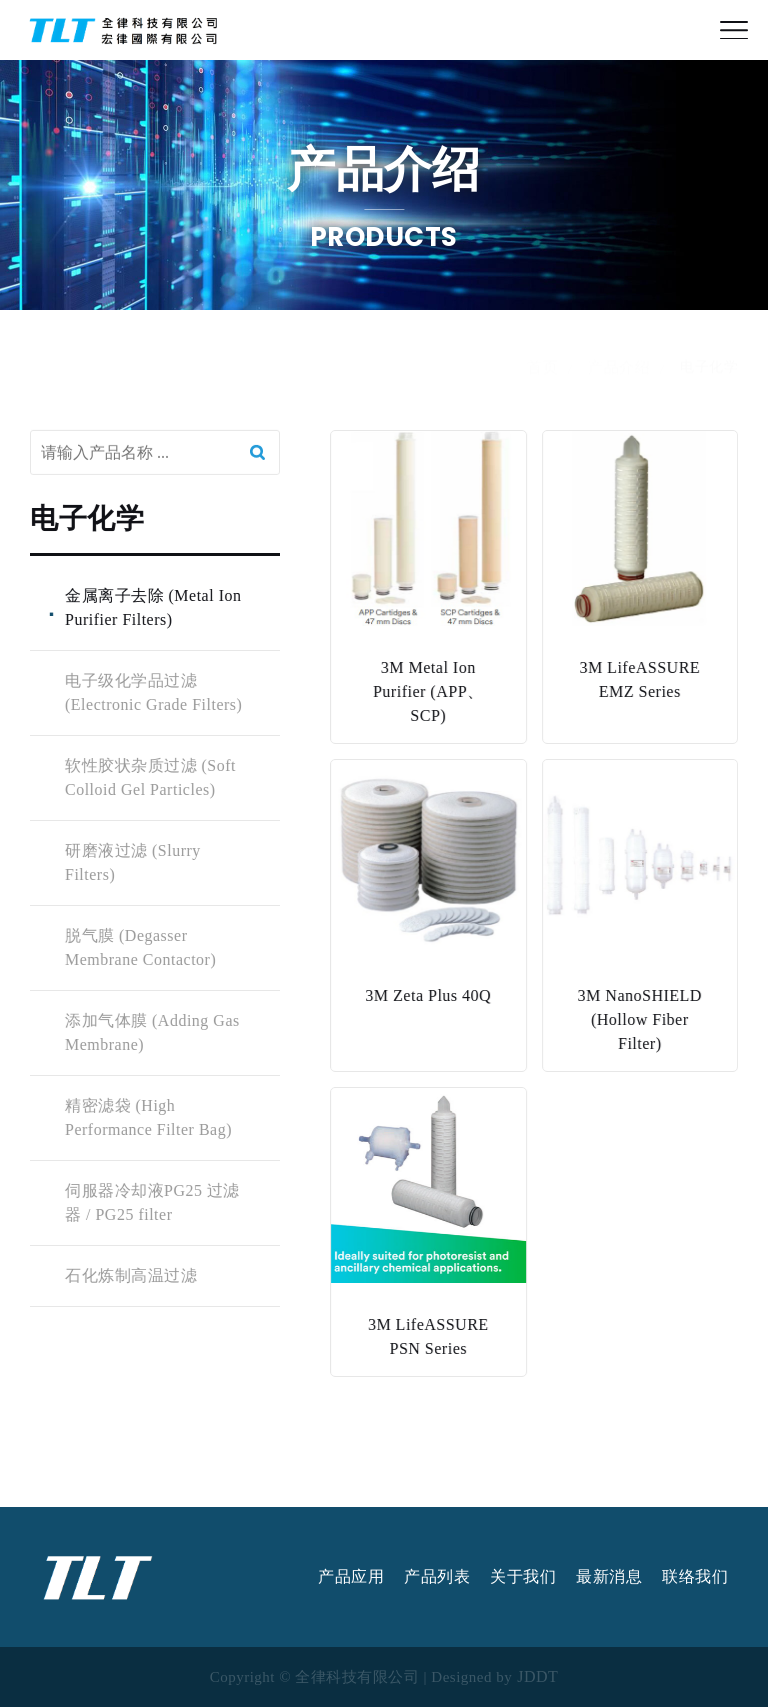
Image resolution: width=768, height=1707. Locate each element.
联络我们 (695, 1577)
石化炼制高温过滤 (130, 1275)
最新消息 (609, 1577)
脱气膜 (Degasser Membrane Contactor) (139, 947)
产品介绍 (619, 386)
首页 (542, 386)
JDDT (537, 1677)
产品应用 (351, 1577)
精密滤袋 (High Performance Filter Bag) (147, 1117)
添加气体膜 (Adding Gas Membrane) (151, 1032)
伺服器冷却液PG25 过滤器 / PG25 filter (151, 1202)
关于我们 (523, 1577)
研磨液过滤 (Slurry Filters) (132, 862)
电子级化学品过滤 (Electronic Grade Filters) (152, 692)
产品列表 (437, 1577)
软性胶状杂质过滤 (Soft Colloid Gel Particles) (149, 777)
